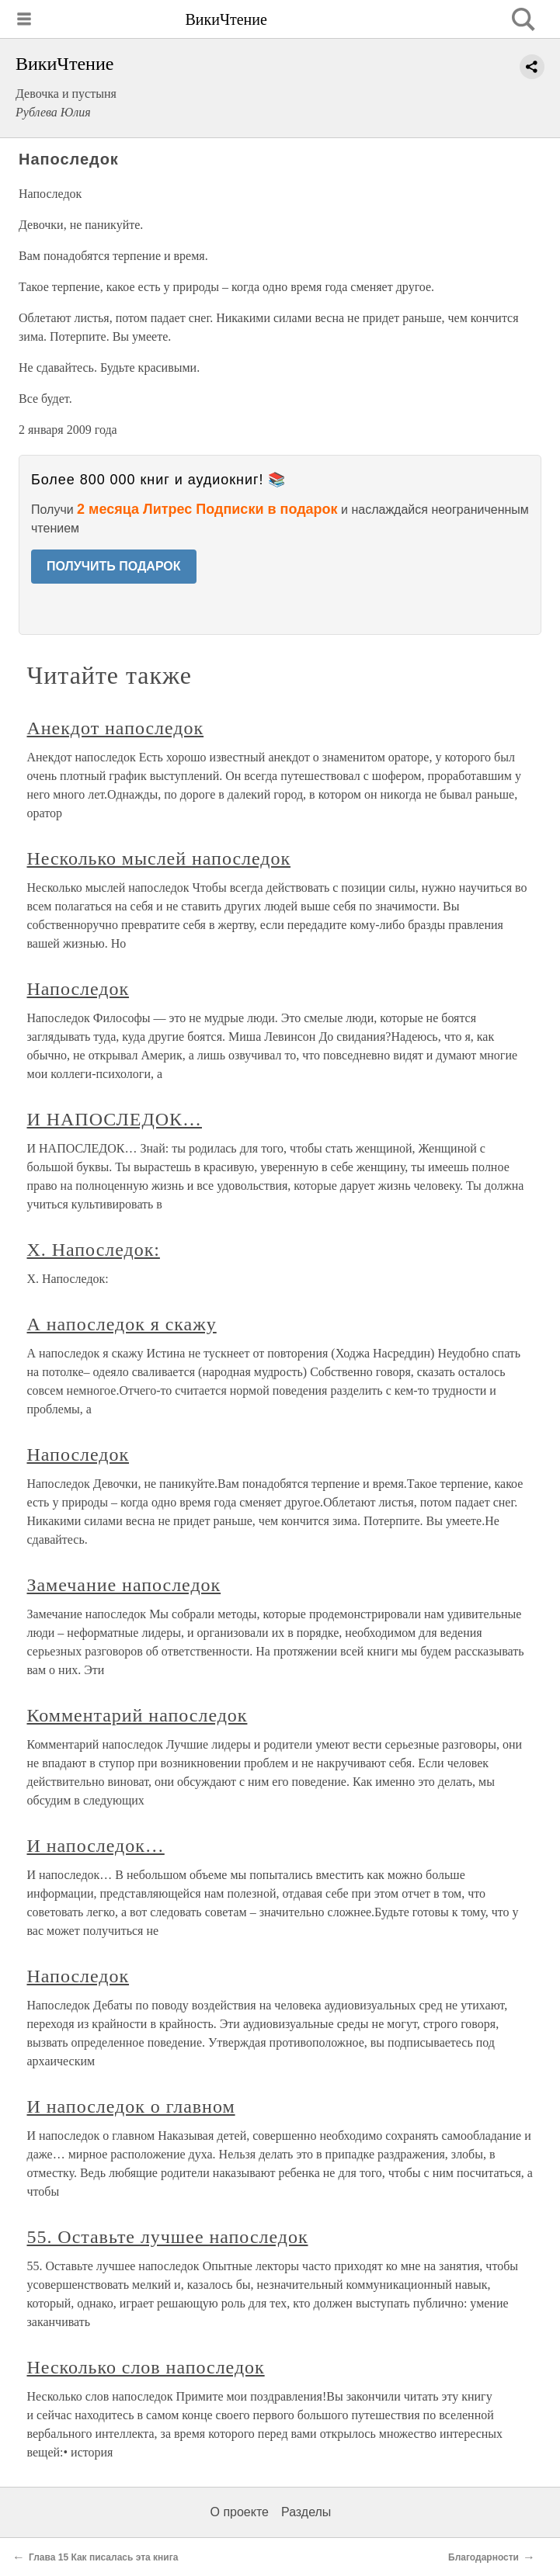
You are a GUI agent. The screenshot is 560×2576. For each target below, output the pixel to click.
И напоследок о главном (131, 2106)
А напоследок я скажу (122, 1324)
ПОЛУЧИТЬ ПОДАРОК (114, 566)
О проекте (239, 2512)
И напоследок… (96, 1846)
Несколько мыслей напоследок (159, 858)
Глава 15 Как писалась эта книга (103, 2557)
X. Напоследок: (93, 1249)
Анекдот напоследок (115, 728)
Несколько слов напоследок (146, 2367)
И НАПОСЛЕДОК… (115, 1119)
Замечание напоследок (124, 1585)
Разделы (306, 2512)
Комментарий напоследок (137, 1715)
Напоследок (78, 989)
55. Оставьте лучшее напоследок (167, 2237)
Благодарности (483, 2557)
